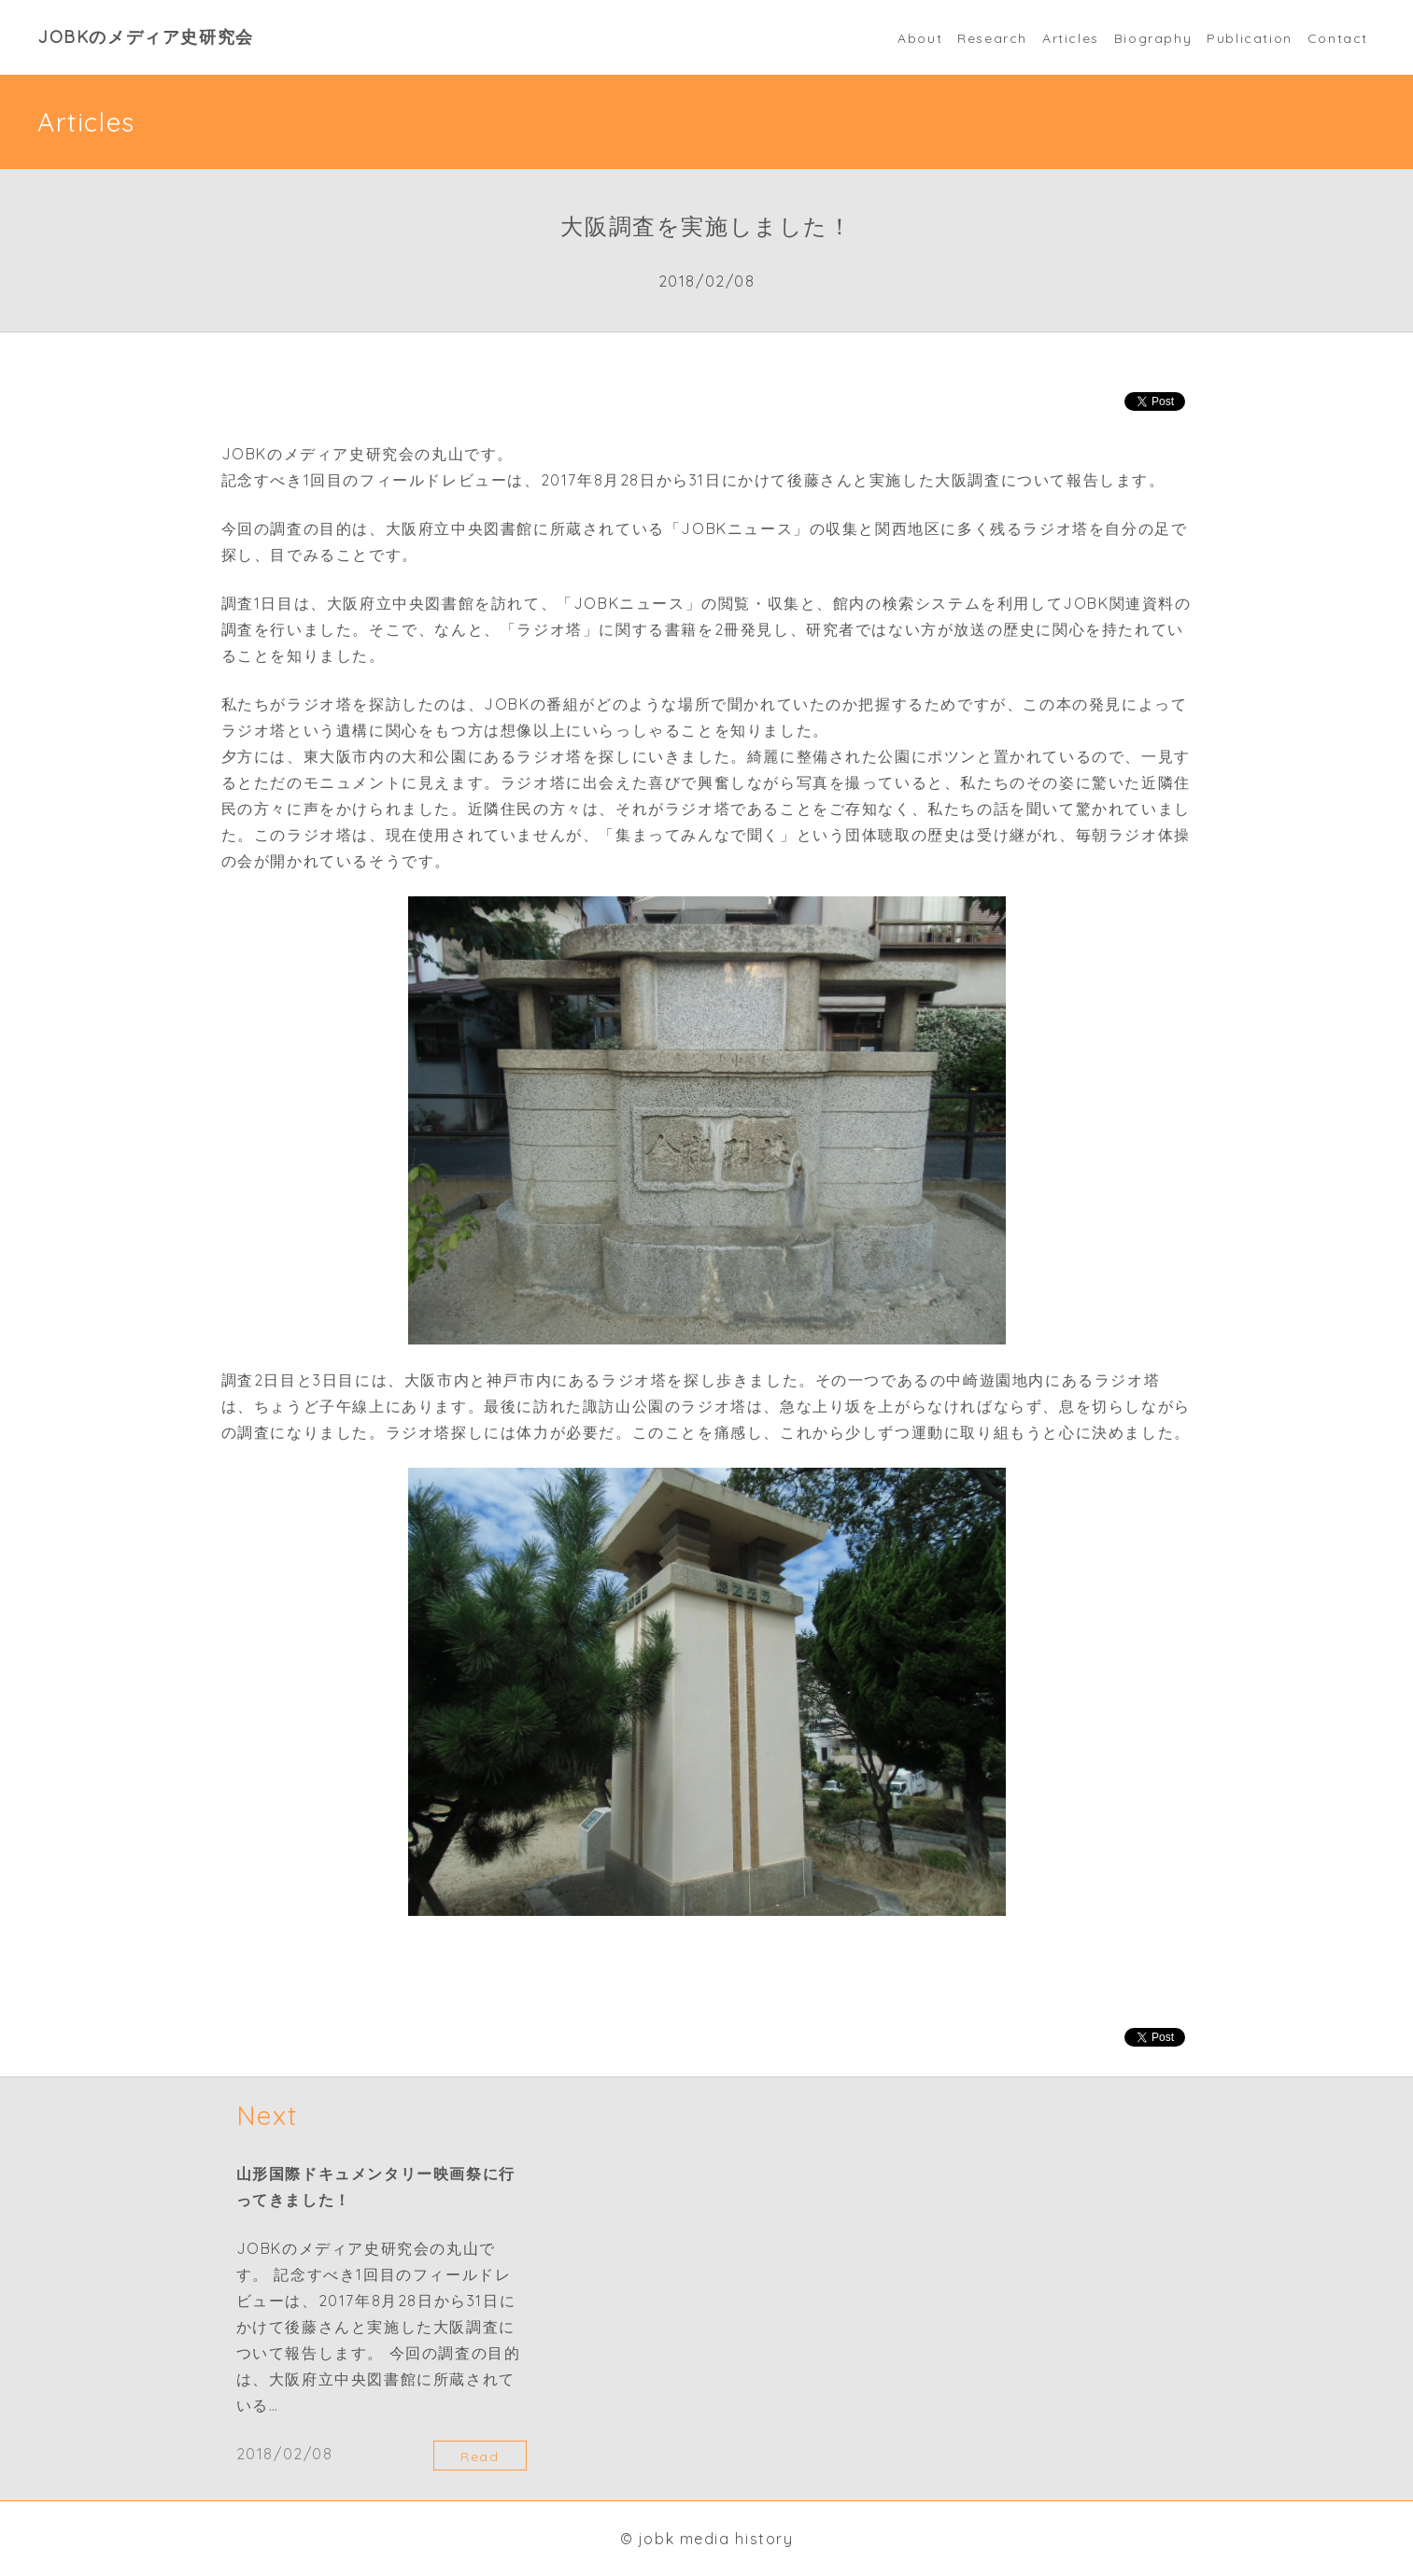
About (919, 38)
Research (992, 38)
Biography (1153, 38)
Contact (1337, 38)
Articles (1070, 38)
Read (479, 2456)
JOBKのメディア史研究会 (145, 37)
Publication (1250, 38)
